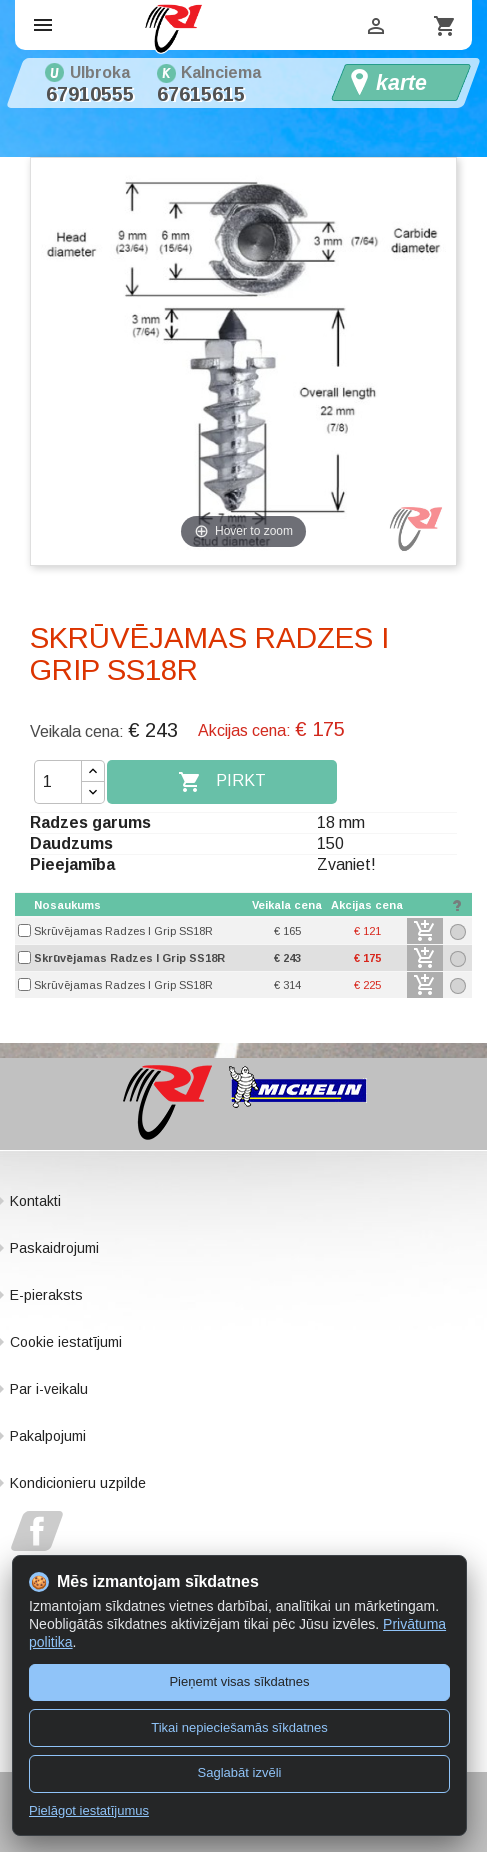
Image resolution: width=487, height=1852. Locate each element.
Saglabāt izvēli (240, 1772)
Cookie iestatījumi (66, 1342)
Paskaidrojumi (54, 1248)
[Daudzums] (58, 782)
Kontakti (35, 1201)
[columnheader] (140, 905)
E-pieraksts (46, 1295)
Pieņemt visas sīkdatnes (239, 1681)
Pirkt (222, 782)
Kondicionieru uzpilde (78, 1483)
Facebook (37, 1531)
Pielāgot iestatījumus (89, 1810)
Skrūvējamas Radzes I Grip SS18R (123, 931)
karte (401, 83)
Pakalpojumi (48, 1436)
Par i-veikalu (49, 1389)
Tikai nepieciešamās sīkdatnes (239, 1727)
